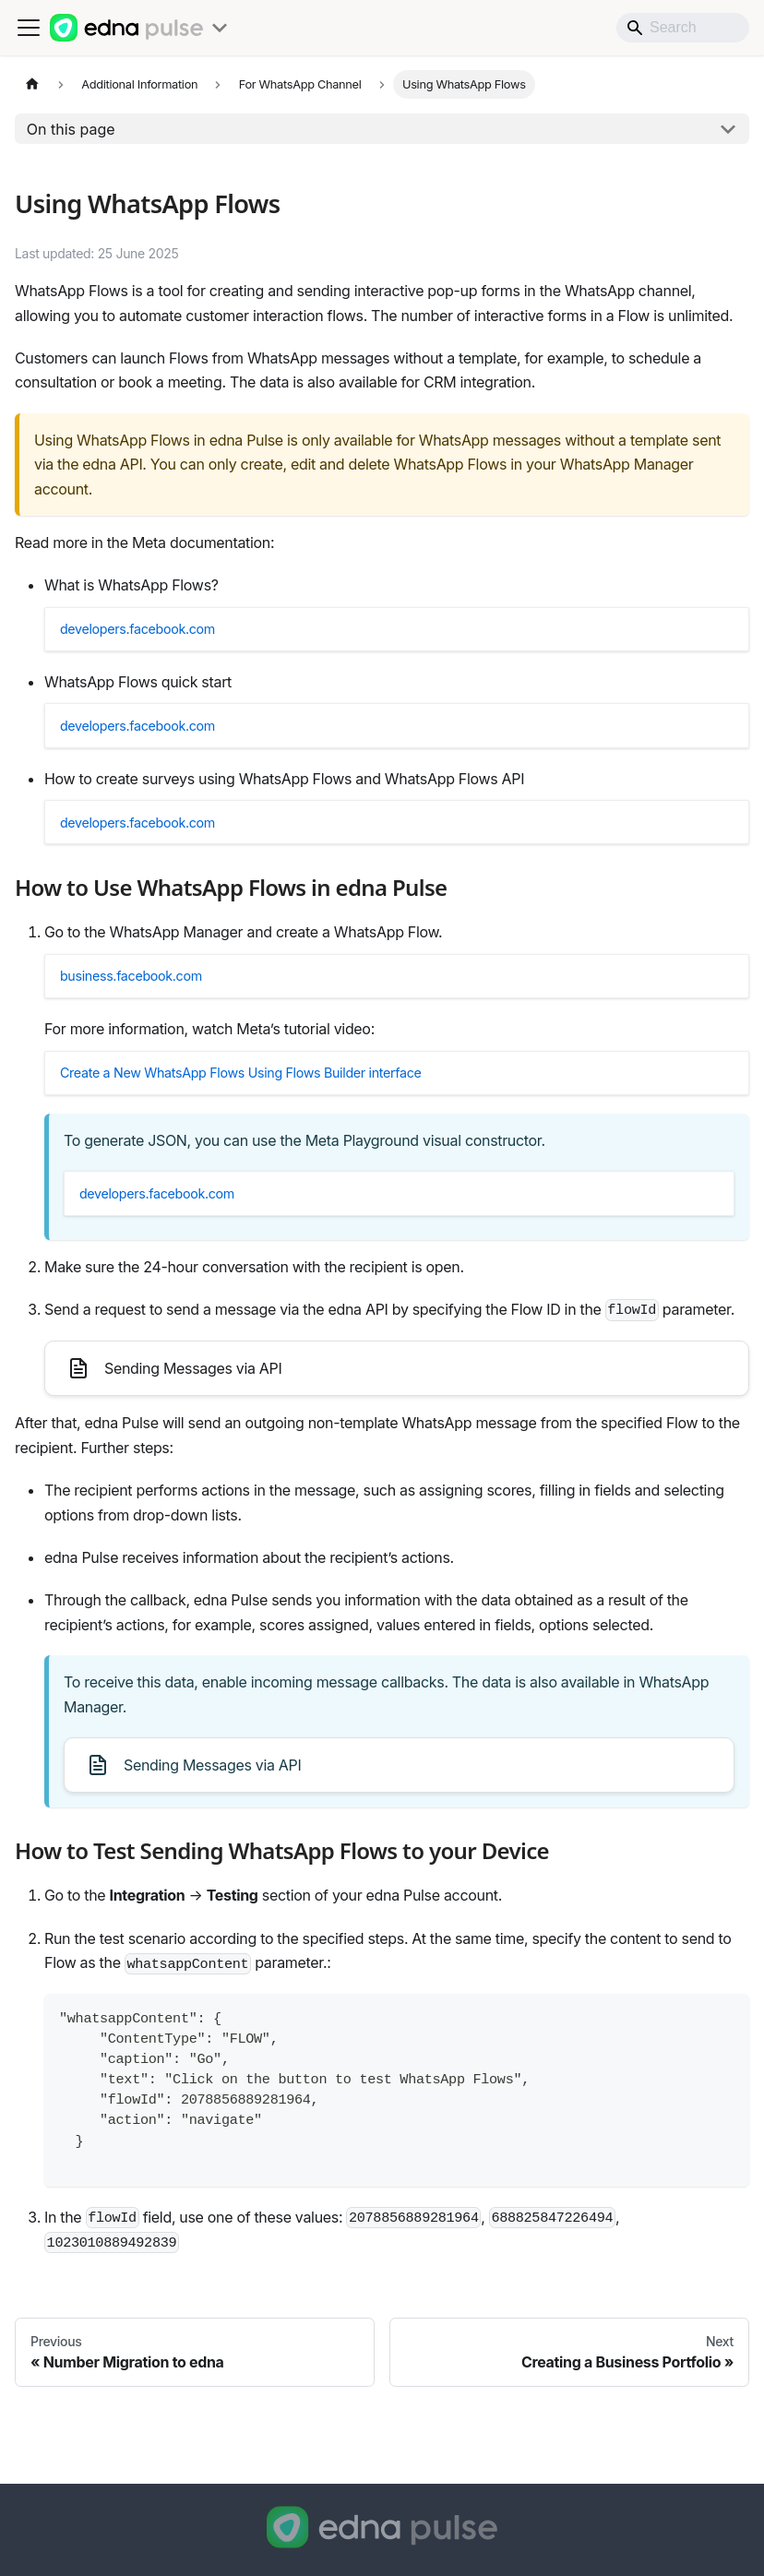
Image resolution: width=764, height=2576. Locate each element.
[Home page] (32, 84)
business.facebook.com (147, 1015)
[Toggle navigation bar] (28, 28)
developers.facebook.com (154, 635)
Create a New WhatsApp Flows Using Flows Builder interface (270, 1123)
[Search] (682, 27)
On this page (71, 129)
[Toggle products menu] (219, 27)
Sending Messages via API (174, 1436)
